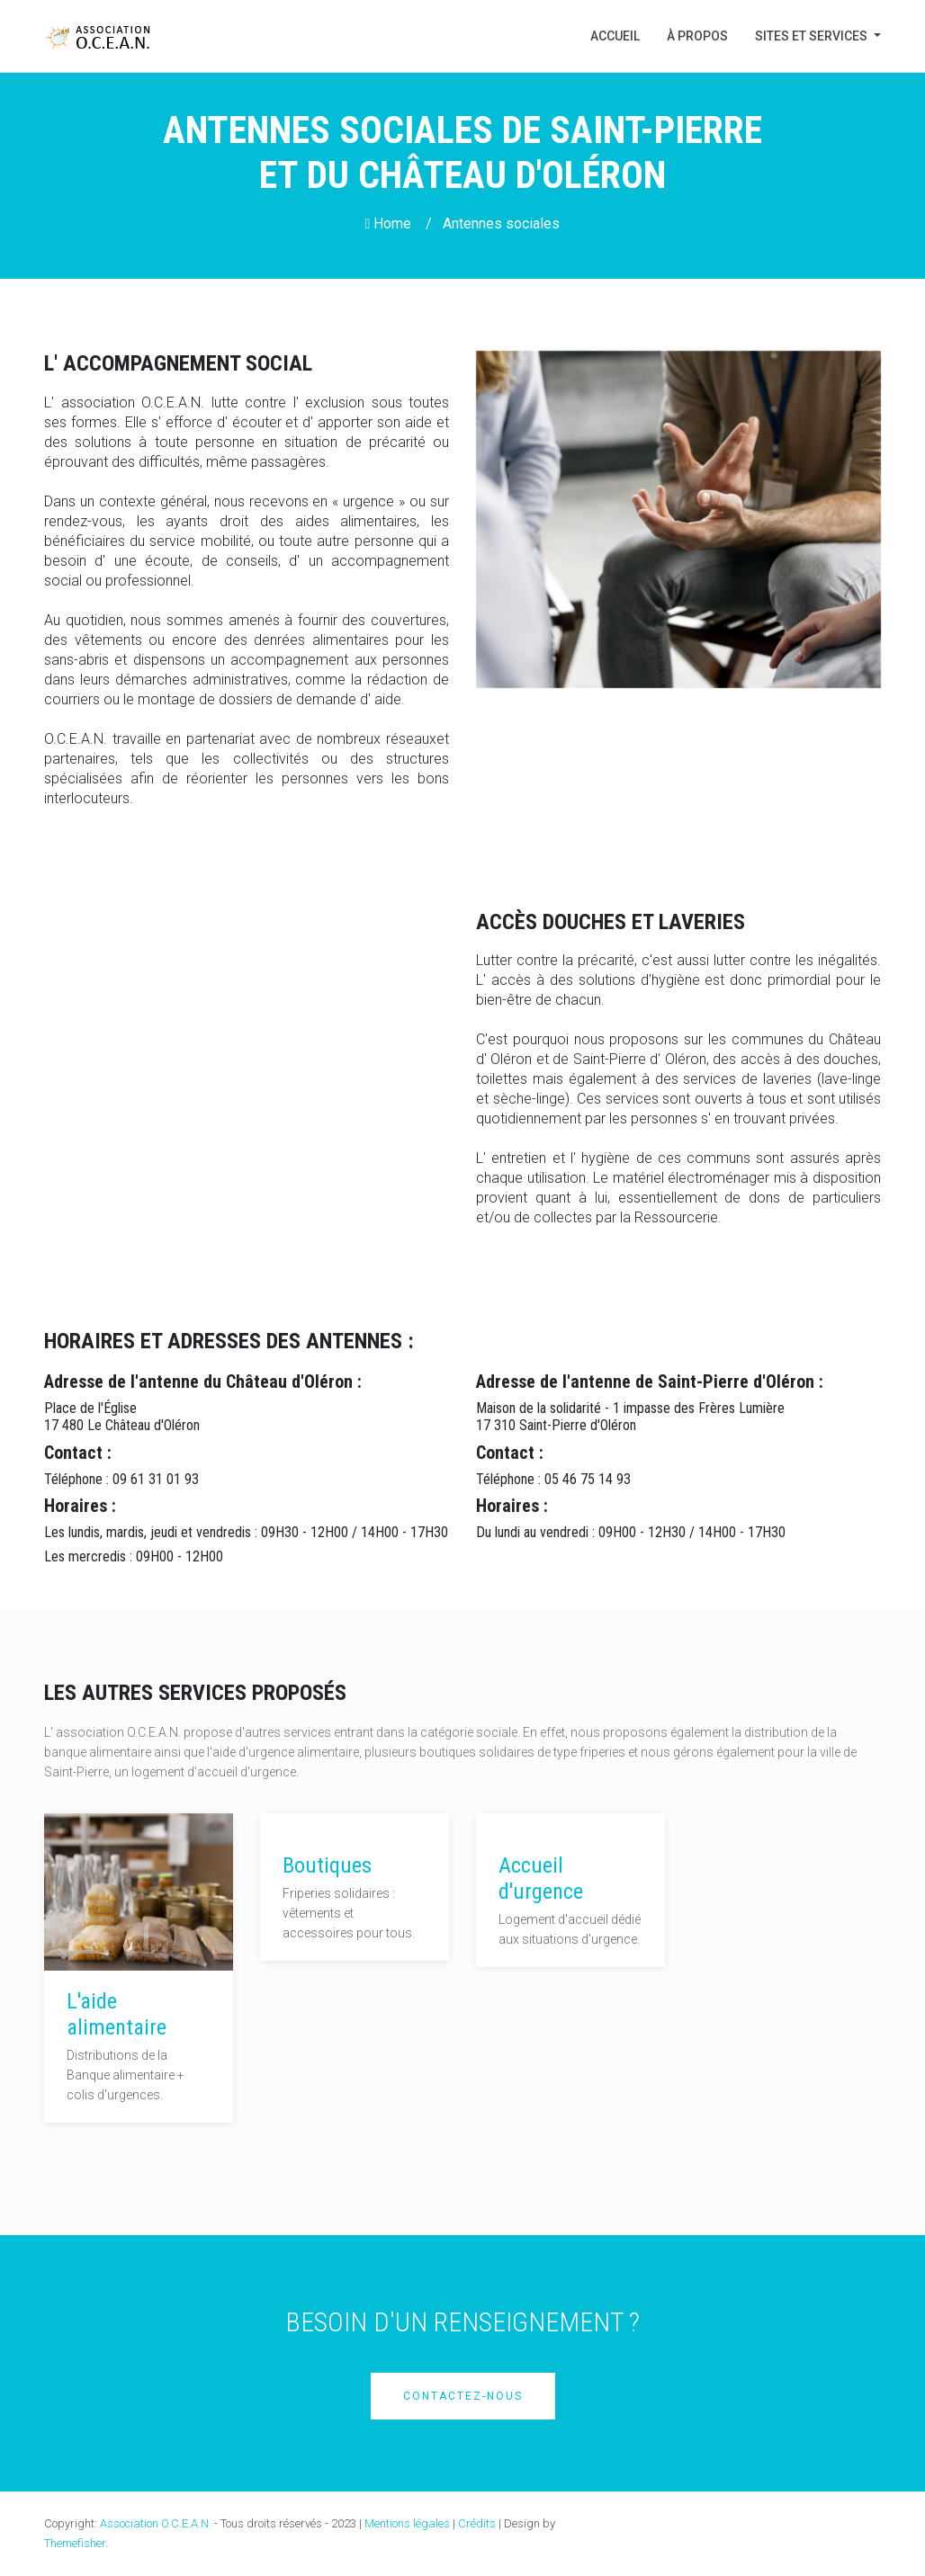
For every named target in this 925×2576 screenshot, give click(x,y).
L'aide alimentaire (116, 2014)
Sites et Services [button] (812, 36)
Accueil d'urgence (540, 1878)
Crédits (477, 2523)
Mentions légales (407, 2523)
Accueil (621, 35)
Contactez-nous (463, 2396)
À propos (697, 36)
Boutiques (327, 1865)
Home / (399, 223)
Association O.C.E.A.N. (155, 2523)
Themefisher (74, 2543)
